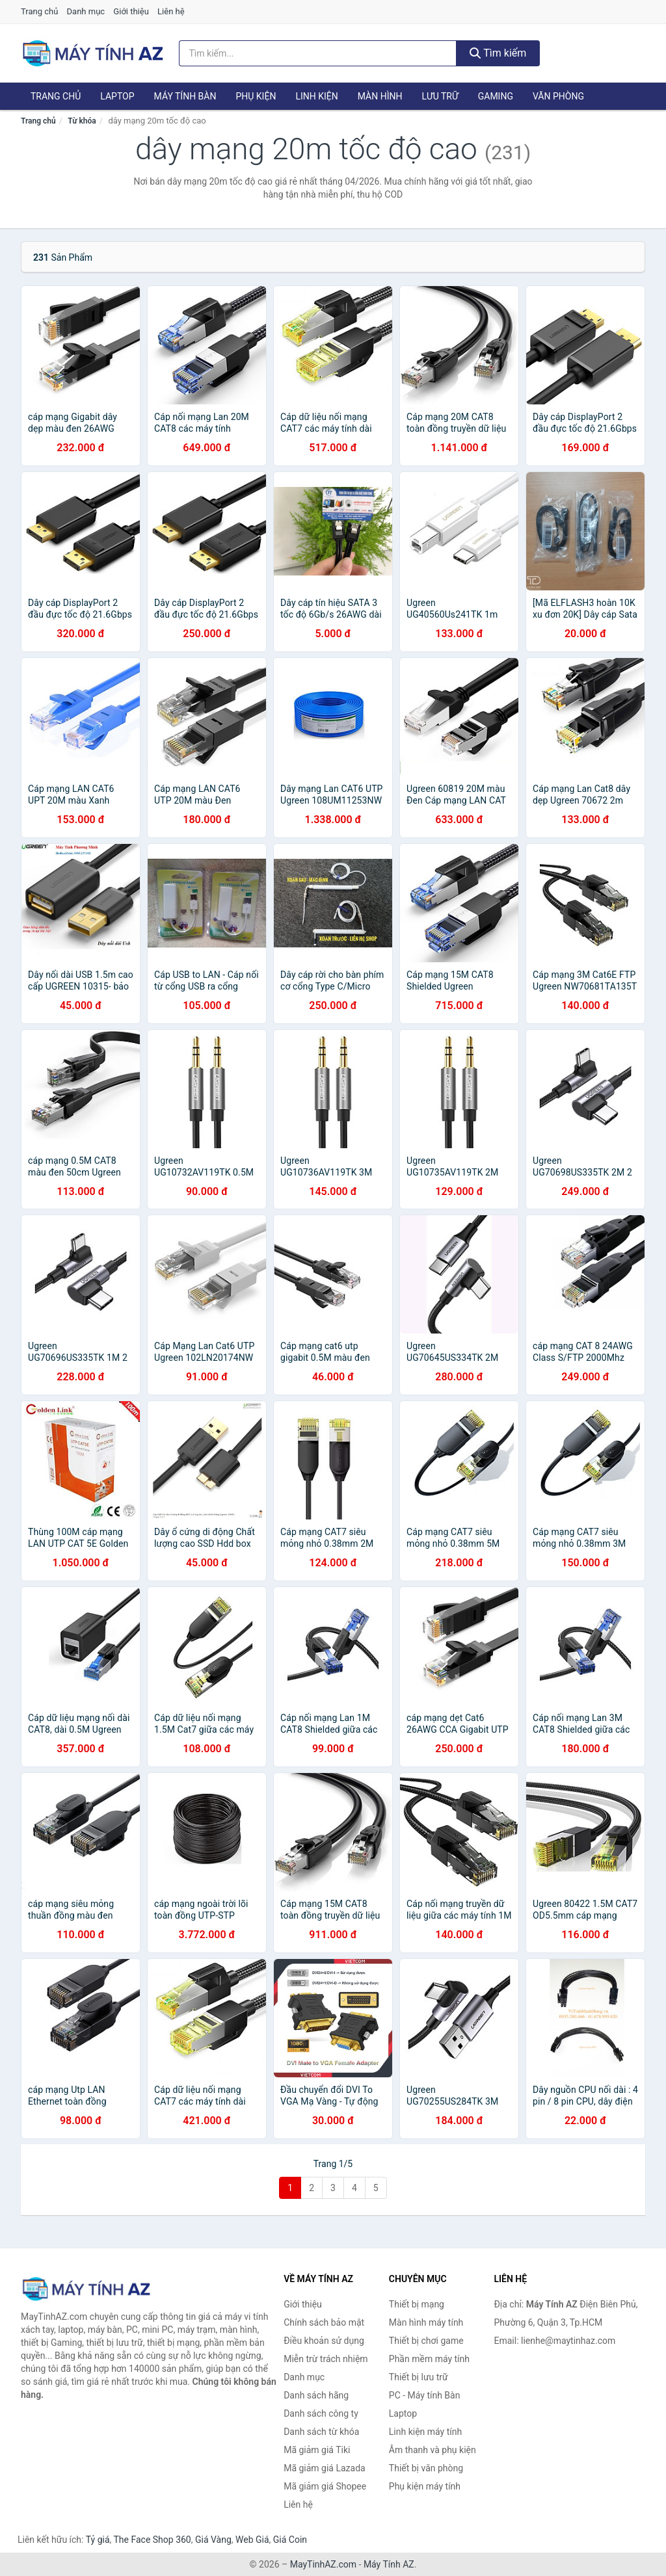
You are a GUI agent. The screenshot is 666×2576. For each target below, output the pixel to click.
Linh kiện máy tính (425, 2431)
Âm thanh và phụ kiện (432, 2450)
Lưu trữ (439, 96)
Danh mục (86, 11)
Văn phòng (558, 96)
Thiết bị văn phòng (426, 2468)
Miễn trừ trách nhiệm (325, 2359)
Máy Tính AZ (389, 2564)
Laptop (117, 96)
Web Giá (252, 2539)
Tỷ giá (98, 2539)
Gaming (495, 96)
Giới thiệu (130, 11)
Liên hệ (171, 11)
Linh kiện (316, 96)
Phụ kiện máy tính (424, 2486)
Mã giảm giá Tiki (317, 2450)
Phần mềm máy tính (429, 2359)
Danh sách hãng (316, 2395)
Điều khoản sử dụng (324, 2340)
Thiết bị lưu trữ (418, 2377)
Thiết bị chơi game (426, 2340)
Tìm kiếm (498, 53)
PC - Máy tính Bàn (424, 2395)
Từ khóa (82, 120)
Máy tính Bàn (185, 96)
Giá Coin (290, 2539)
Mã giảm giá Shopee (325, 2486)
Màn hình (380, 96)
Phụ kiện (255, 96)
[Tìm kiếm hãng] (318, 53)
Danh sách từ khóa (321, 2431)
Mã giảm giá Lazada (325, 2468)
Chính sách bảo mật (324, 2322)
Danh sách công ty (321, 2413)
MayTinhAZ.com (323, 2564)
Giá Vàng (213, 2539)
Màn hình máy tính (426, 2322)
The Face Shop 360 (152, 2539)
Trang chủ (39, 11)
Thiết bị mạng (416, 2304)
